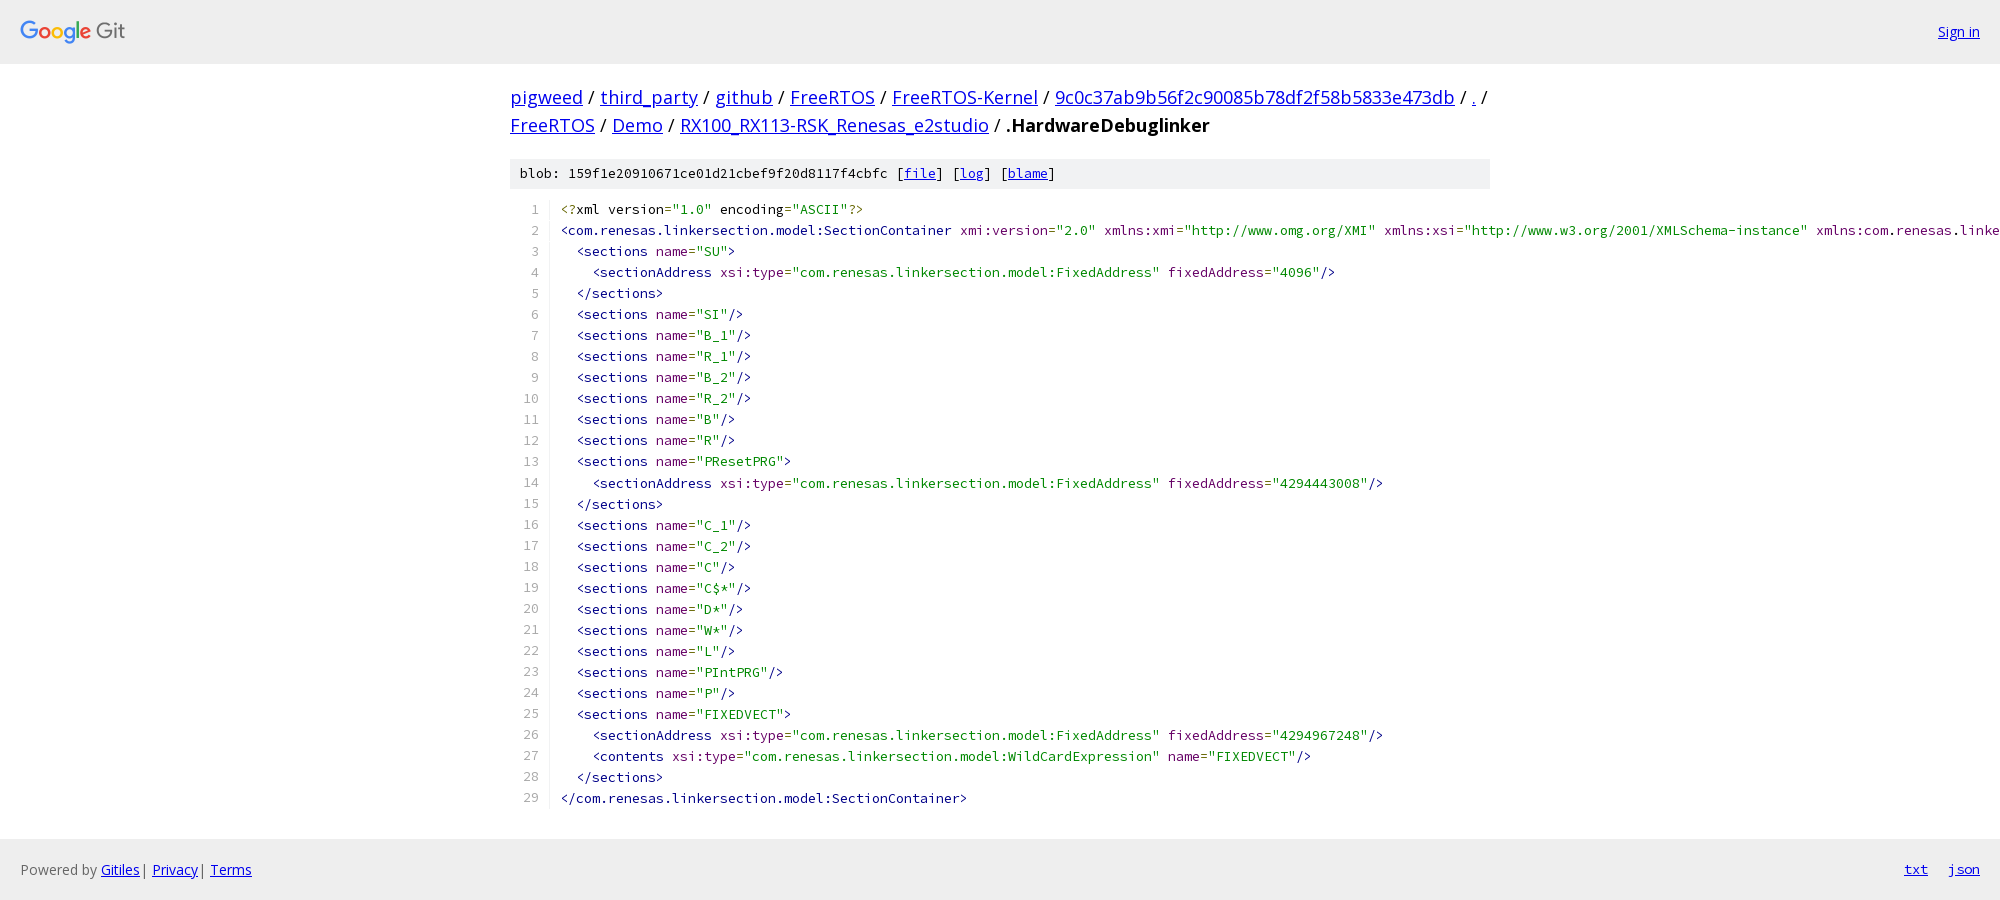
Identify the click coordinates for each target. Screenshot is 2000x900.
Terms (231, 869)
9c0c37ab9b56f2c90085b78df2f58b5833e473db (1255, 97)
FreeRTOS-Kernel (965, 97)
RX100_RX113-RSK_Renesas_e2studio (834, 125)
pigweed (546, 97)
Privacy (175, 869)
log (972, 173)
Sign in (1959, 31)
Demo (637, 125)
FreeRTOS (832, 97)
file (920, 173)
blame (1028, 173)
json (1964, 869)
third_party (649, 97)
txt (1916, 869)
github (744, 97)
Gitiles (120, 869)
